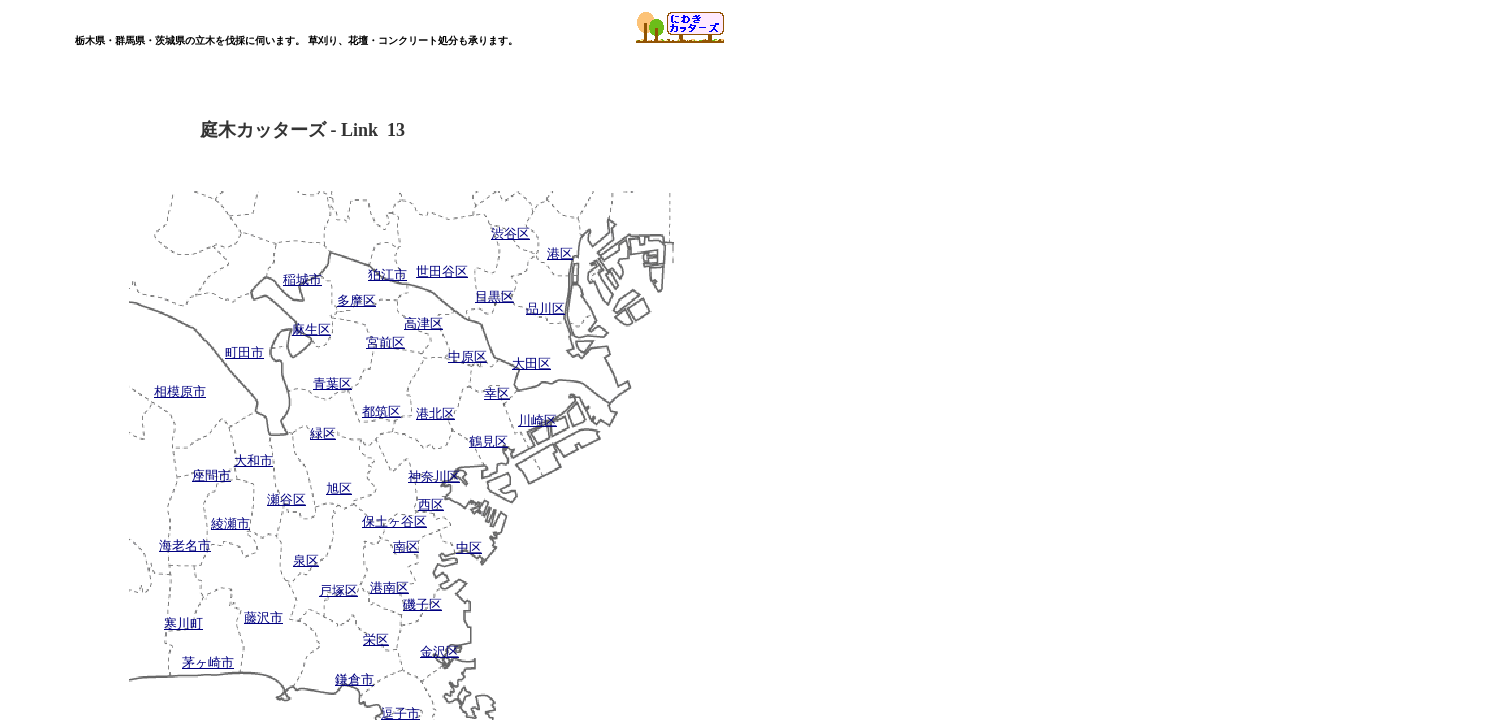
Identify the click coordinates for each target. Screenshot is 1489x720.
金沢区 (439, 651)
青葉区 (332, 383)
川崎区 (537, 420)
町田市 (244, 352)
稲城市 (302, 279)
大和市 (253, 460)
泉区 (306, 560)
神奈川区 (434, 476)
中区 (469, 547)
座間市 (211, 475)
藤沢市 (263, 617)
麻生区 (311, 329)
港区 (560, 253)
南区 (406, 546)
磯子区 (422, 604)
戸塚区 (338, 590)
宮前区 (385, 342)
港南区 (389, 587)
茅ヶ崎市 (208, 662)
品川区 (545, 308)
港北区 (435, 413)
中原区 (467, 356)
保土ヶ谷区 (394, 521)
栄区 (376, 639)
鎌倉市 (354, 679)
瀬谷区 (286, 499)
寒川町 (183, 623)
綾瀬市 (230, 523)
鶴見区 (488, 441)
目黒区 (494, 296)
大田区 (531, 363)
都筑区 (381, 411)
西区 (431, 504)
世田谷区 (442, 271)
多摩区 (356, 300)
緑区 (323, 433)
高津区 (423, 323)
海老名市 (185, 545)
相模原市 (180, 391)
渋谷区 (510, 233)
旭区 (339, 488)
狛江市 (387, 274)
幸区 (497, 393)
